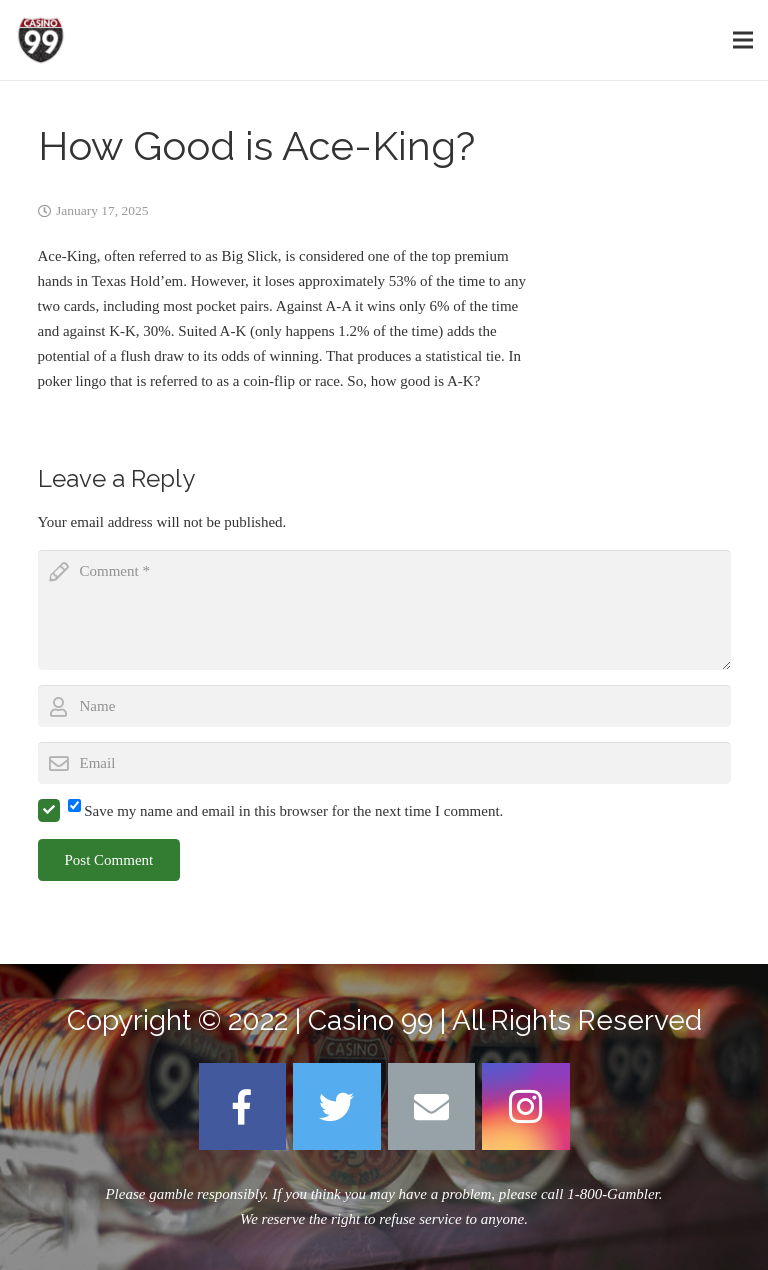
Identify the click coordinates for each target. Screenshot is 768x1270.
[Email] (432, 1107)
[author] (384, 706)
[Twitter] (337, 1107)
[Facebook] (243, 1107)
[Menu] (743, 40)
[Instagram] (526, 1107)
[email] (384, 763)
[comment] (384, 610)
